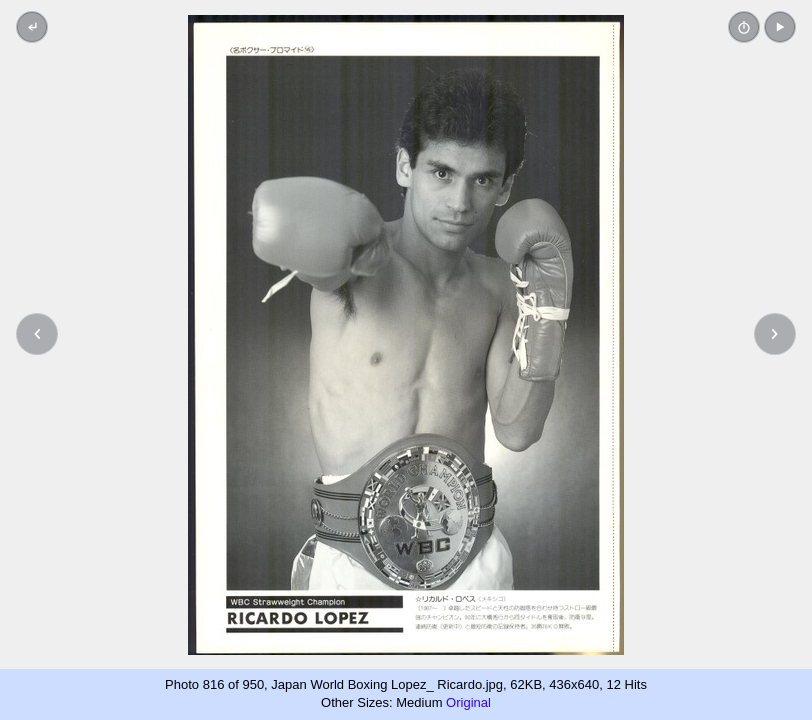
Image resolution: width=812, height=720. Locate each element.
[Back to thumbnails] (32, 27)
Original (468, 702)
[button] (780, 27)
